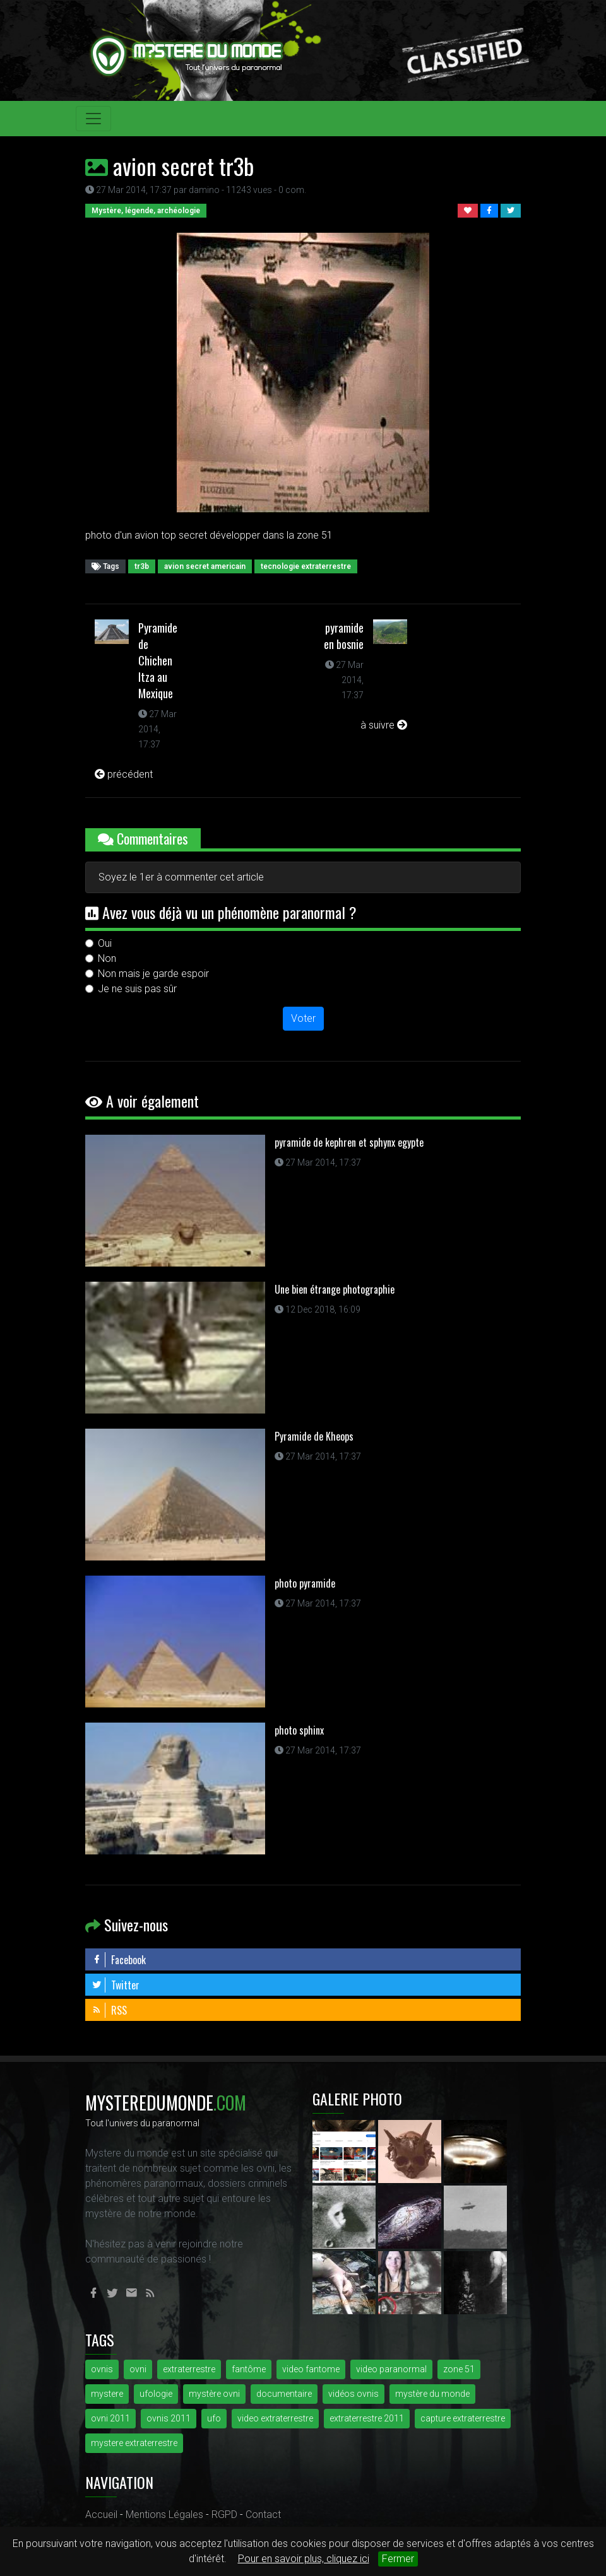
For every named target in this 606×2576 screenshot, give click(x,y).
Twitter (116, 1985)
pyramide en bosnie (344, 635)
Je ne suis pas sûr (137, 989)
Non (107, 958)
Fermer (398, 2559)
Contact (263, 2514)
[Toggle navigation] (93, 118)
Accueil (101, 2514)
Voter (303, 1018)
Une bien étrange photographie (335, 1289)
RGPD (224, 2514)
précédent (124, 774)
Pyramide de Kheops (314, 1436)
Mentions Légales (164, 2514)
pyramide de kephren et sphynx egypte (349, 1142)
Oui (105, 943)
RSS (109, 2010)
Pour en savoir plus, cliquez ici (303, 2559)
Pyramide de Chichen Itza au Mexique (157, 660)
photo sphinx (299, 1730)
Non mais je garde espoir (153, 974)
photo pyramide (305, 1583)
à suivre (383, 725)
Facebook (119, 1959)
